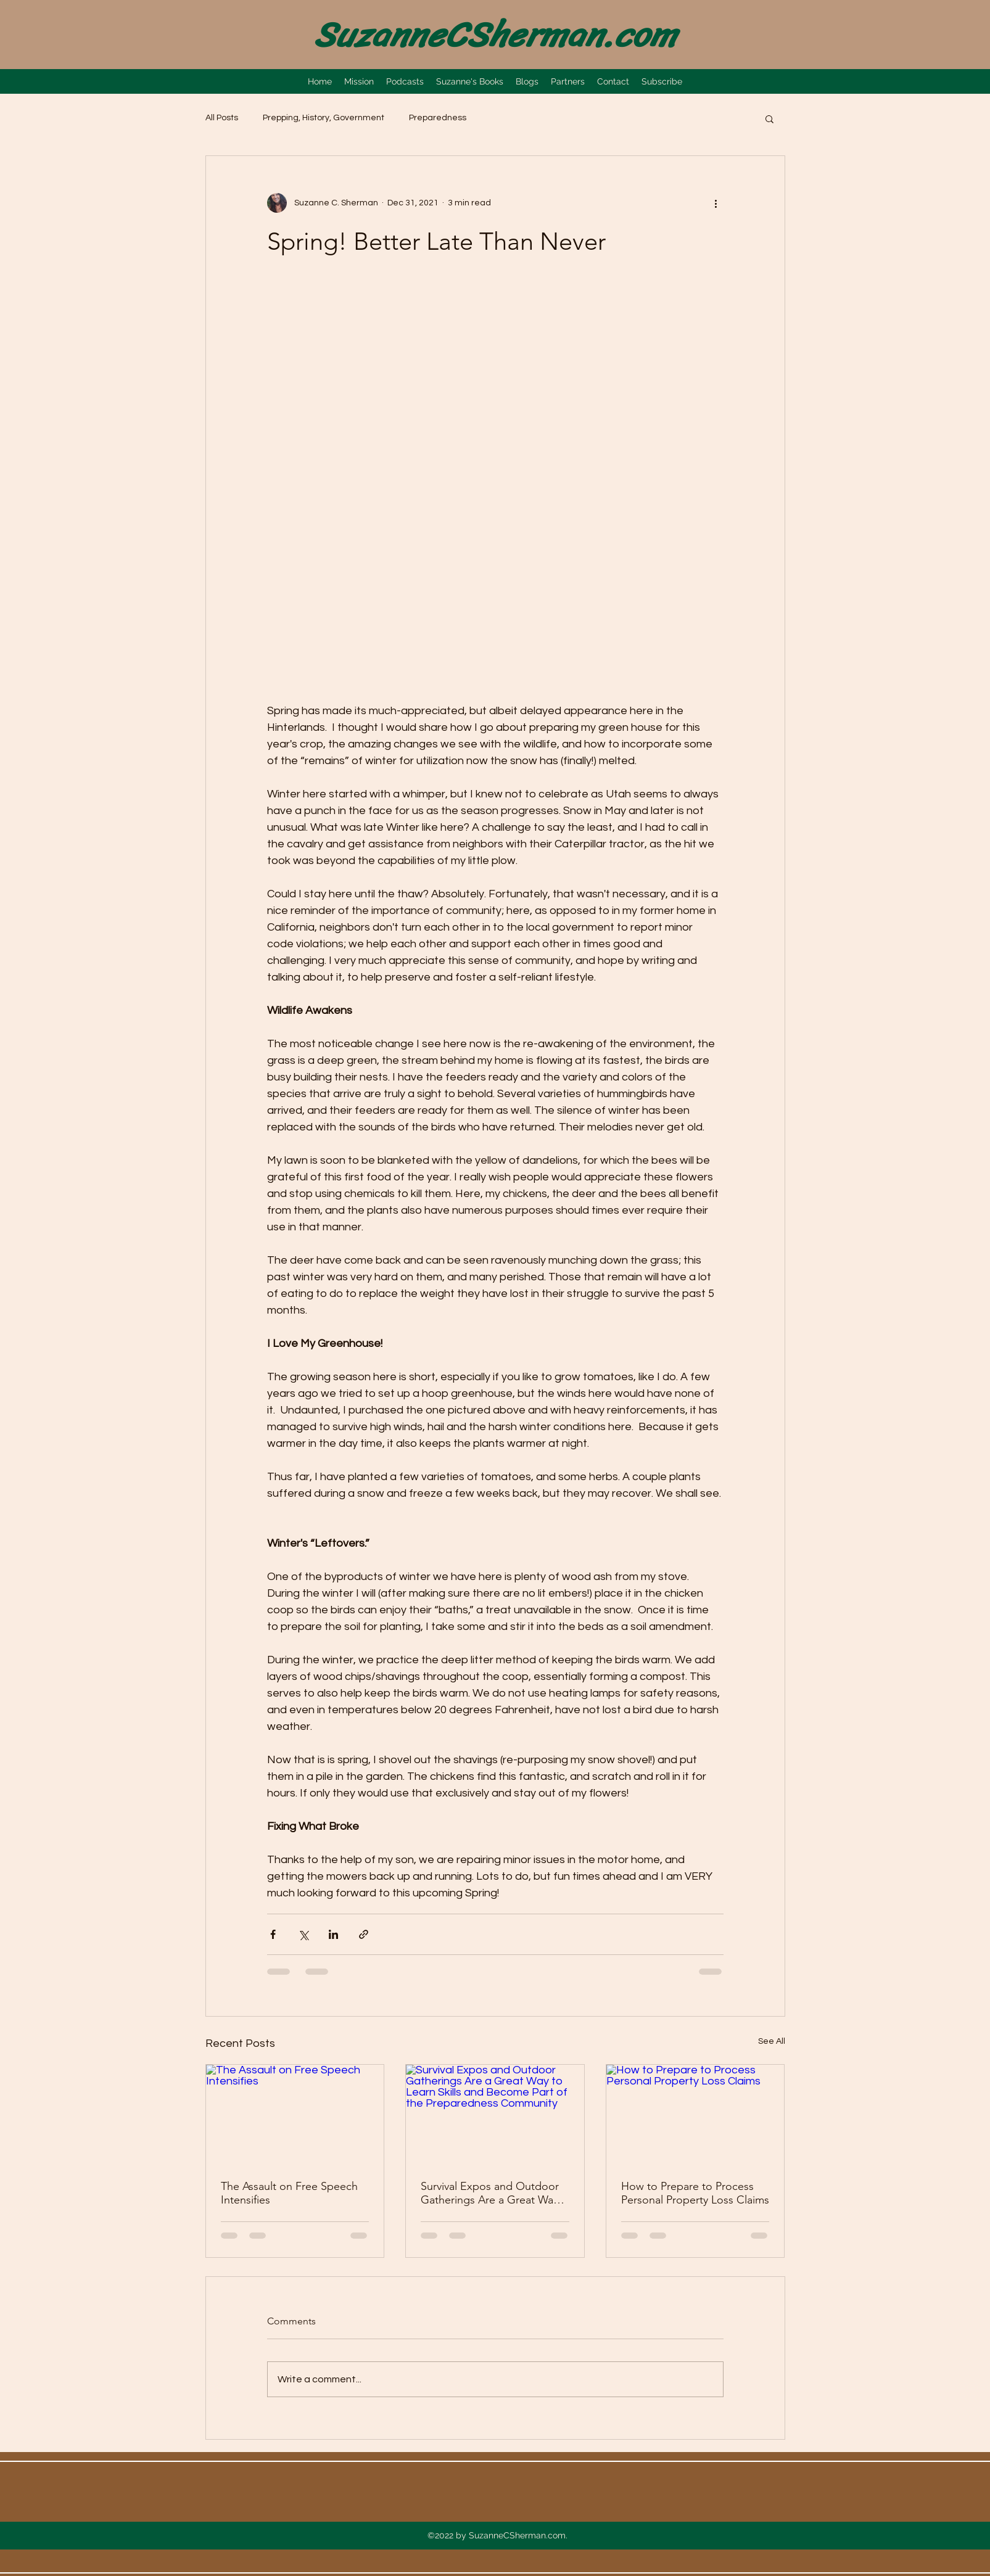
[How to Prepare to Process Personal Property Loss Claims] (695, 2115)
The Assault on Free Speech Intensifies (289, 2193)
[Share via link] (363, 1934)
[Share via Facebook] (273, 1934)
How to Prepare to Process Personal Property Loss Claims (695, 2193)
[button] (769, 118)
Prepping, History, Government (323, 117)
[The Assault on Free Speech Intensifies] (295, 2115)
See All (771, 2041)
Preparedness (437, 117)
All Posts (221, 117)
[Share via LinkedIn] (333, 1934)
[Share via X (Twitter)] (303, 1934)
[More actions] (716, 202)
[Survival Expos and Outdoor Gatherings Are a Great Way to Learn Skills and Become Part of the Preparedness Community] (495, 2115)
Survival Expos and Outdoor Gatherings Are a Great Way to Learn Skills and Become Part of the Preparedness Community (490, 2193)
